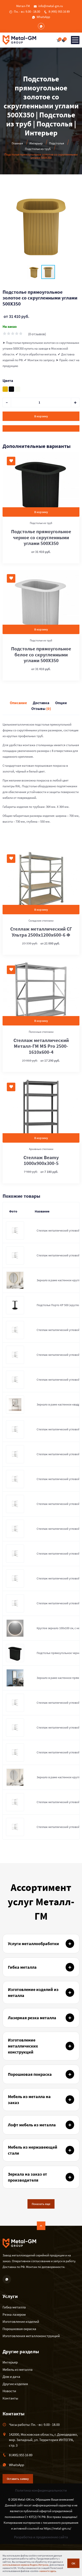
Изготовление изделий (21, 2321)
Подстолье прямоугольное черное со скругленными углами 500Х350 (41, 537)
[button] (75, 191)
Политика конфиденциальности (41, 2490)
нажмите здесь (47, 2571)
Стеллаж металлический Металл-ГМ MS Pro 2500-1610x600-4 (41, 1046)
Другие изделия (15, 2383)
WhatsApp (43, 17)
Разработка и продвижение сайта (41, 2537)
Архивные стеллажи (41, 1149)
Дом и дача (11, 2376)
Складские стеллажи (41, 920)
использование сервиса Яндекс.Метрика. (26, 2564)
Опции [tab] (61, 702)
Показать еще (41, 2204)
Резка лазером (14, 2314)
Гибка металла (14, 2307)
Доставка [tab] (41, 702)
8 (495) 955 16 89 (59, 11)
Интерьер (10, 2362)
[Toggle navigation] (75, 40)
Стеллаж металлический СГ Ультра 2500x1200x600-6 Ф (41, 932)
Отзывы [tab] (41, 708)
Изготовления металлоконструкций (31, 2336)
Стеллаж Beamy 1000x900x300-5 (41, 1160)
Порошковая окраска (19, 2328)
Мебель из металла (18, 2369)
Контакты (10, 2398)
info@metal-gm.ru (50, 6)
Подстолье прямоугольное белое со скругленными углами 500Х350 (41, 654)
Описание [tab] (18, 702)
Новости (9, 2391)
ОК (73, 2563)
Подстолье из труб (41, 523)
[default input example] (41, 402)
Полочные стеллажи (41, 1032)
